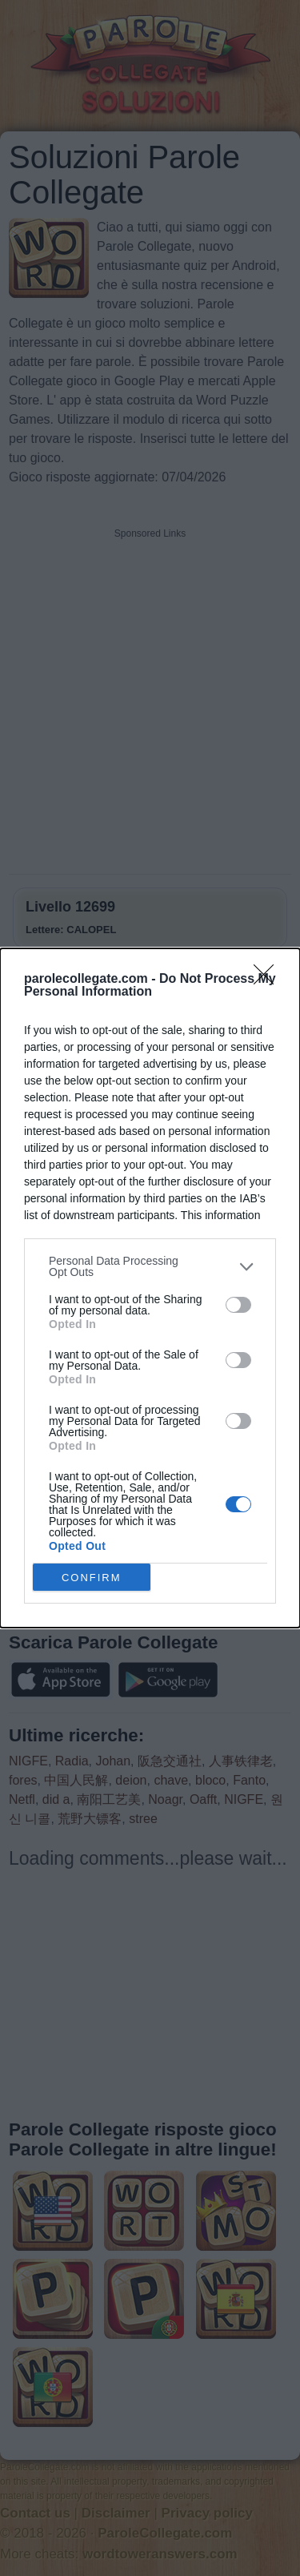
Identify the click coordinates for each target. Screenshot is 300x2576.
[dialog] (150, 1288)
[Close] (269, 979)
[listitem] (150, 1266)
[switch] (238, 1305)
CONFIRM (92, 1578)
